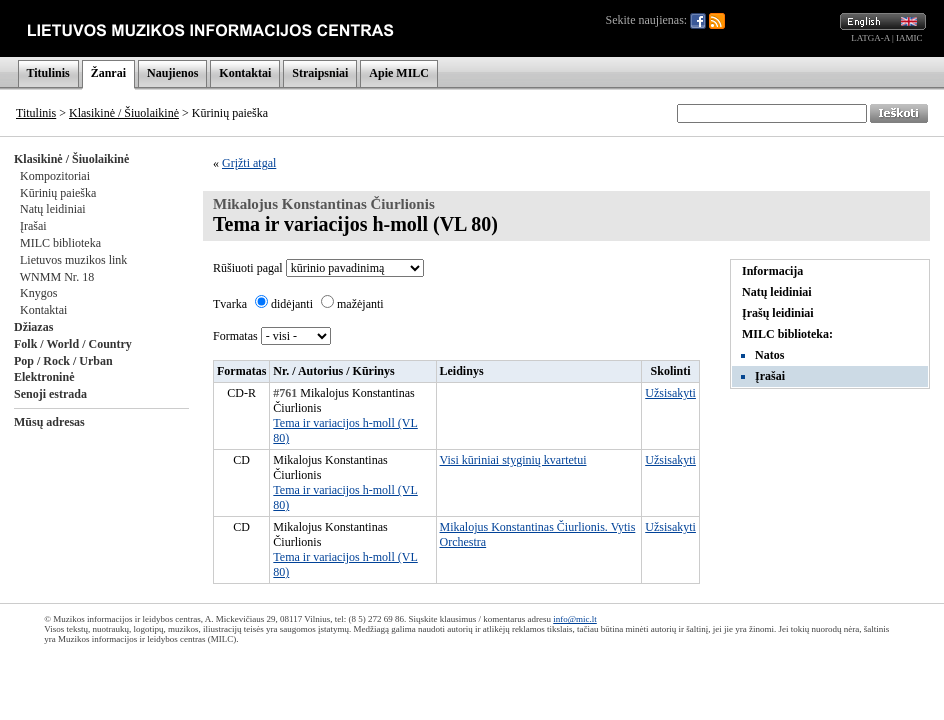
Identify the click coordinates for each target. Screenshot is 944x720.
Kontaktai (245, 73)
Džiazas (33, 327)
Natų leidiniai (53, 209)
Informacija (772, 271)
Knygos (38, 293)
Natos (769, 355)
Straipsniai (320, 73)
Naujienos (172, 73)
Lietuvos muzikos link (73, 260)
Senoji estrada (50, 394)
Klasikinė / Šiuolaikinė (124, 113)
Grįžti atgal (249, 163)
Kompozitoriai (55, 176)
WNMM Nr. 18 (57, 277)
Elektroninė (44, 377)
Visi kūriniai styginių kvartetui (513, 460)
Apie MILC (399, 73)
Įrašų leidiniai (778, 313)
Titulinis (48, 73)
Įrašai (33, 226)
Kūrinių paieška (58, 193)
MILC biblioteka (60, 243)
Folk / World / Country (73, 344)
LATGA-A (870, 38)
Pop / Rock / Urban (63, 361)
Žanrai (108, 73)
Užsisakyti (670, 393)
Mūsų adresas (49, 422)
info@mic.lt (575, 619)
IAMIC (909, 38)
